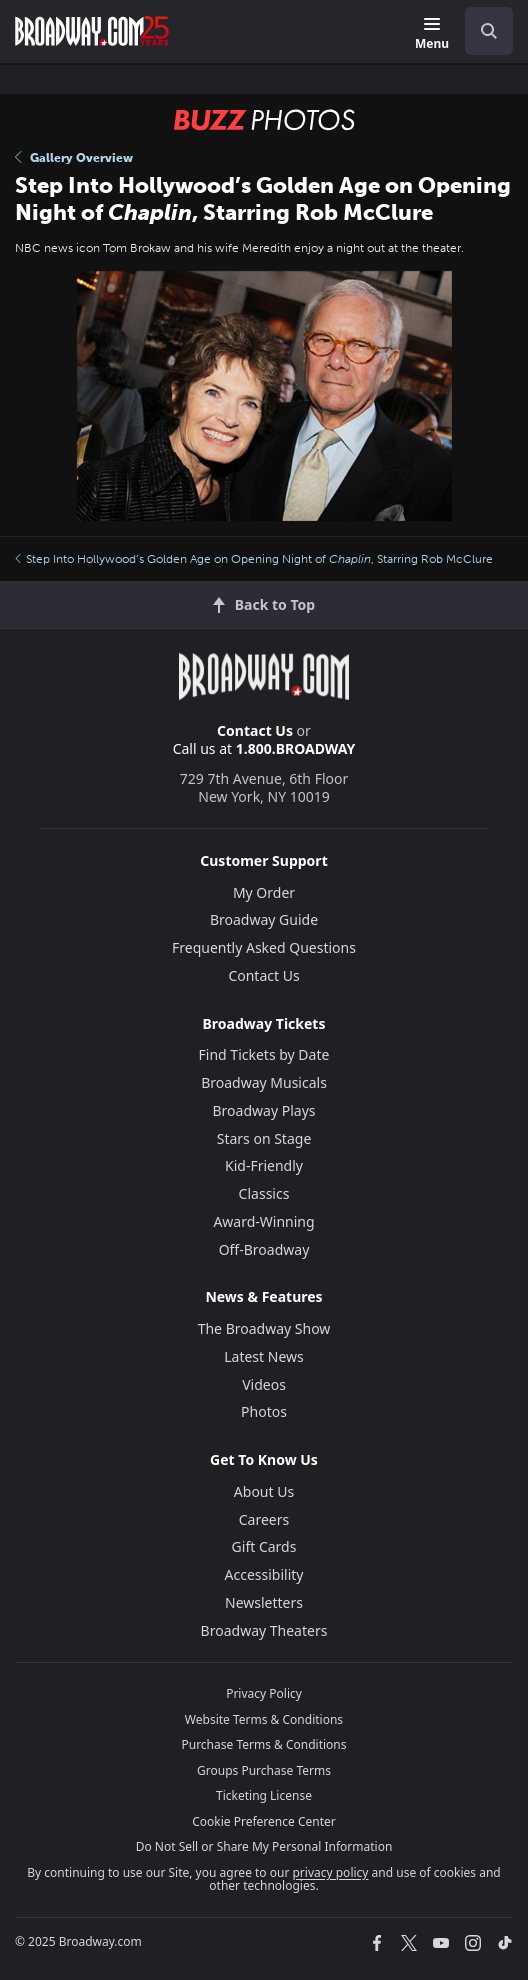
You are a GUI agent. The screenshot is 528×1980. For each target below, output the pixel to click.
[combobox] (481, 31)
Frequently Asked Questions (264, 947)
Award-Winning (263, 1221)
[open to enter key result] (489, 31)
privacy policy (330, 1872)
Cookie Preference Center (264, 1821)
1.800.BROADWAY (296, 748)
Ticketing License (264, 1795)
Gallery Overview (74, 158)
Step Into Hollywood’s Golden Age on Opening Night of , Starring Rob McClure (254, 559)
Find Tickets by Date (264, 1054)
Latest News (264, 1356)
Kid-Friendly (264, 1165)
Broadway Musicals (264, 1082)
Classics (264, 1193)
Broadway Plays (264, 1110)
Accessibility (264, 1574)
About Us (264, 1491)
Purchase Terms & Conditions (263, 1744)
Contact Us (255, 730)
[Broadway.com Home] (92, 31)
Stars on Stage (264, 1138)
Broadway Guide (264, 919)
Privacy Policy (264, 1693)
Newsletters (264, 1602)
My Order (264, 892)
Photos (264, 1411)
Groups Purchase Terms (264, 1770)
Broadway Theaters (264, 1630)
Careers (264, 1519)
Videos (264, 1384)
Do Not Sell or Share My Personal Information (264, 1846)
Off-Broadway (264, 1249)
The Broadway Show (264, 1328)
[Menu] (432, 34)
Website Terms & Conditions (264, 1719)
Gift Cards (264, 1546)
